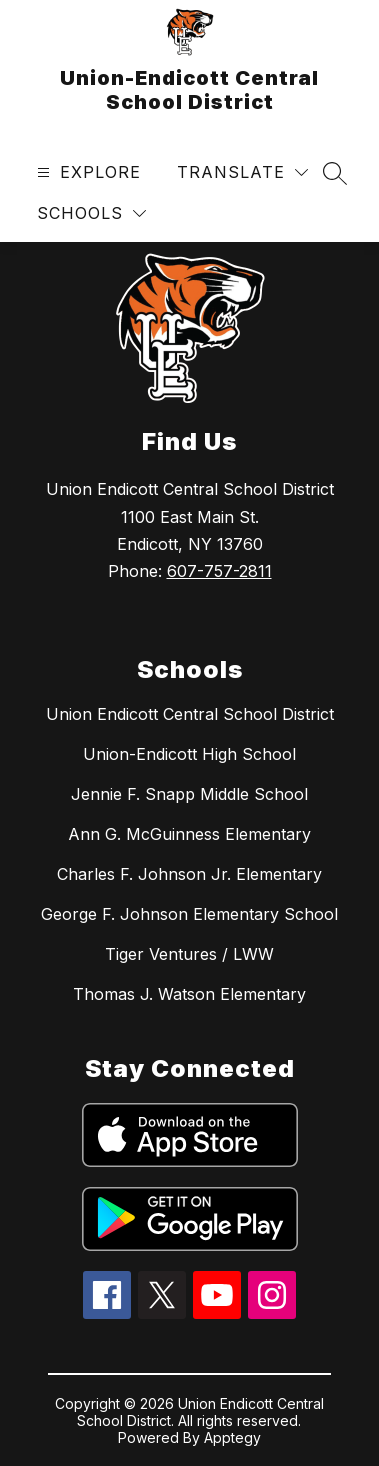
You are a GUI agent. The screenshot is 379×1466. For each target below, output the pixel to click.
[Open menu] (86, 172)
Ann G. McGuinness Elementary (189, 834)
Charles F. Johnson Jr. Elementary (189, 874)
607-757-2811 (219, 571)
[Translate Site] (242, 172)
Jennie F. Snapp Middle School (189, 794)
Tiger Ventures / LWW (189, 954)
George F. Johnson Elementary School (189, 914)
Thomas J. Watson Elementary (189, 994)
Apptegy (232, 1437)
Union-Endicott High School (189, 754)
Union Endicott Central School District (190, 714)
